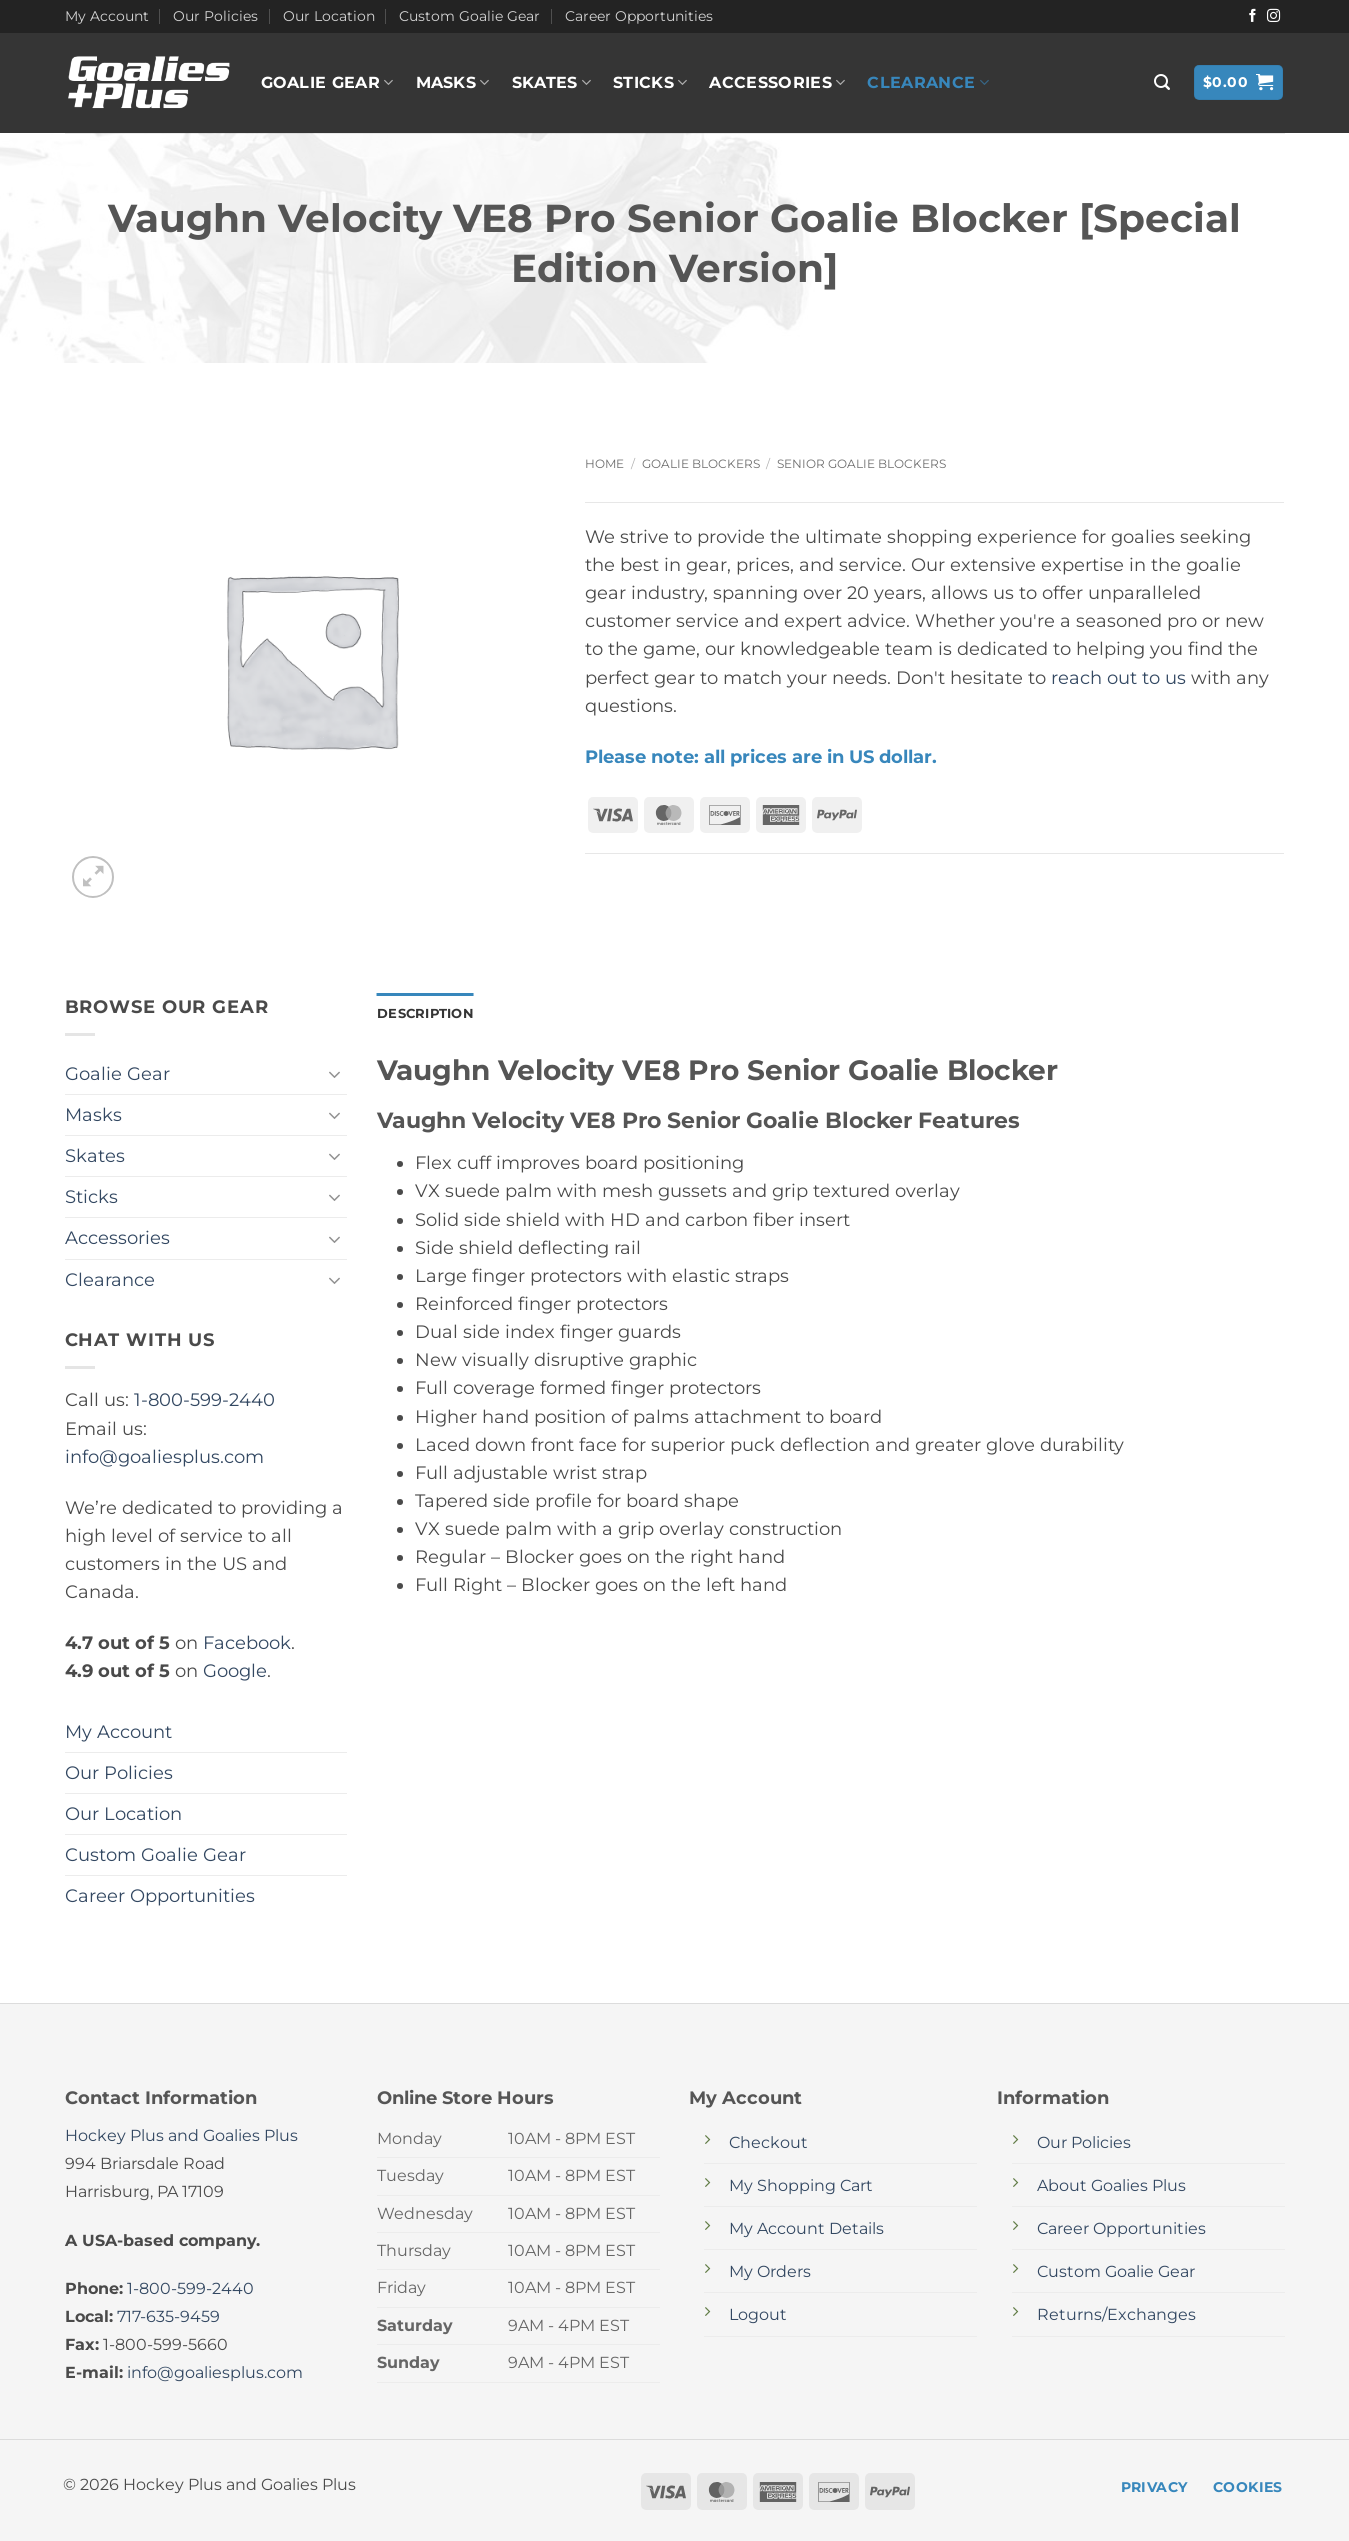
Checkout (768, 2142)
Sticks (650, 83)
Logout (758, 2314)
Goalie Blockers (701, 463)
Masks (453, 83)
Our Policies (215, 16)
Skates (551, 83)
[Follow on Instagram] (1273, 16)
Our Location (329, 16)
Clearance (927, 83)
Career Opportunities (639, 16)
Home (604, 463)
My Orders (770, 2271)
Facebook (247, 1642)
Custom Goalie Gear (469, 16)
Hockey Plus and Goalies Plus (181, 2135)
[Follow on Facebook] (1252, 16)
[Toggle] (335, 1074)
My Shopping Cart (801, 2185)
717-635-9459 (168, 2316)
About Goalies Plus (1111, 2185)
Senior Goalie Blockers (861, 463)
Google (235, 1670)
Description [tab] (429, 1014)
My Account (107, 16)
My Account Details (806, 2228)
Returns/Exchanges (1116, 2314)
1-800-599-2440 (204, 1399)
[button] (1162, 82)
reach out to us (1118, 677)
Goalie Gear (327, 83)
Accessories (777, 83)
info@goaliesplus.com (164, 1456)
